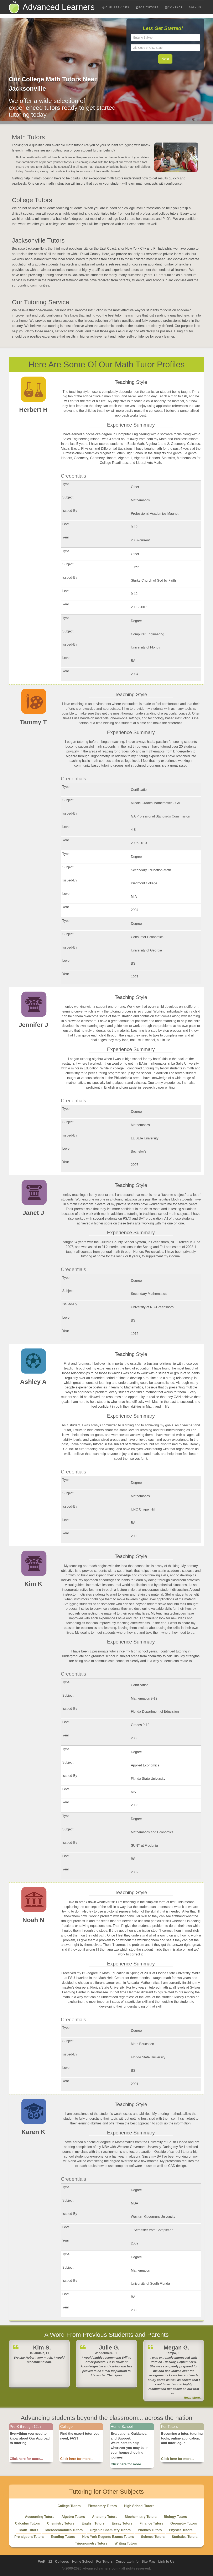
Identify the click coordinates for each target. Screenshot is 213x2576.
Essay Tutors (122, 2523)
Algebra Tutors (73, 2516)
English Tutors (93, 2523)
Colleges (62, 2561)
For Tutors (147, 7)
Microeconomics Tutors (64, 2530)
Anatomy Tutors (104, 2516)
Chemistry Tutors (60, 2523)
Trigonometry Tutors (91, 2543)
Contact (174, 7)
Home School (82, 2561)
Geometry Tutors (183, 2523)
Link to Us (166, 2561)
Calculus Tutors (27, 2523)
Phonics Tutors (150, 2530)
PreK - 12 (45, 2561)
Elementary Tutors (102, 2506)
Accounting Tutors (39, 2516)
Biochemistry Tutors (140, 2516)
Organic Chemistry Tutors (110, 2530)
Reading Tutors (63, 2536)
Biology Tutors (175, 2516)
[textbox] (165, 37)
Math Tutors (28, 2530)
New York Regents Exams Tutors (108, 2536)
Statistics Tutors (185, 2536)
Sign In (195, 7)
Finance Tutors (151, 2523)
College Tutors (69, 2506)
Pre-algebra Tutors (29, 2536)
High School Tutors (139, 2506)
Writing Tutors (125, 2543)
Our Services (115, 7)
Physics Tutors (181, 2530)
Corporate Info (127, 2561)
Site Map (148, 2561)
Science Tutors (153, 2536)
